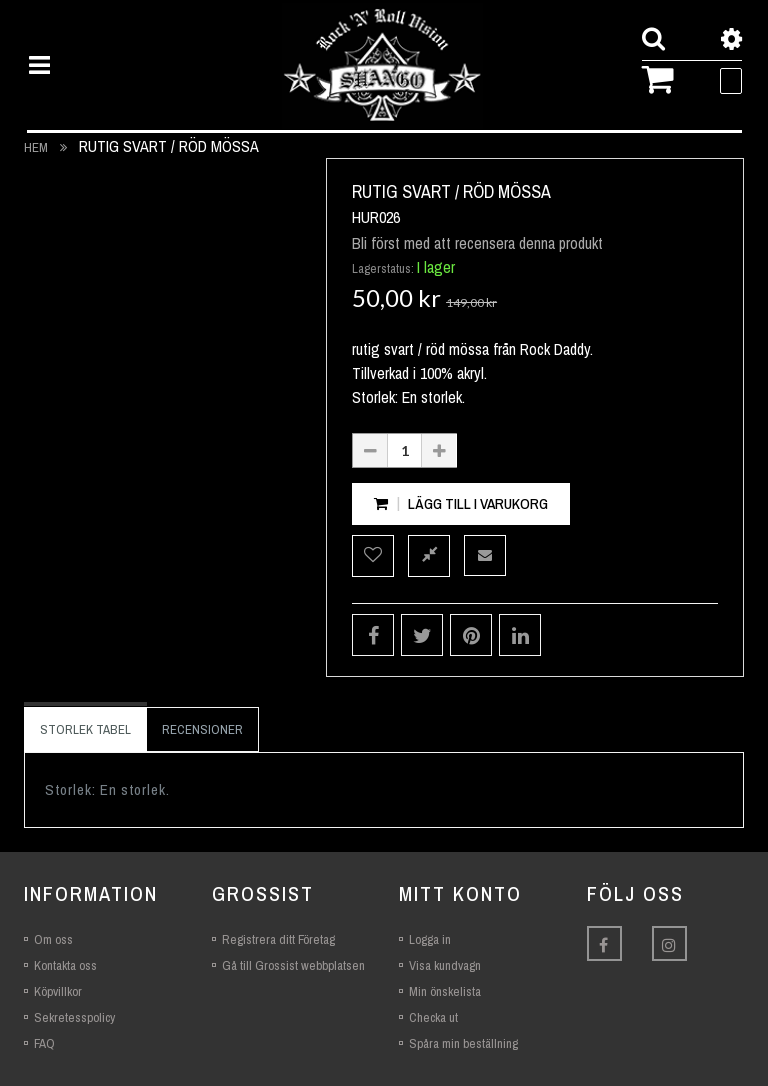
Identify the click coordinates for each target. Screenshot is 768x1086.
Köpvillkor (58, 991)
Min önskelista (445, 991)
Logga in (430, 939)
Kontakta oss (65, 965)
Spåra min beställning (463, 1043)
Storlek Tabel (85, 729)
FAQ (44, 1043)
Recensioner (202, 729)
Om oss (53, 939)
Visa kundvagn (445, 965)
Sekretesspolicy (74, 1017)
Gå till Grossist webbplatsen (293, 965)
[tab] (85, 730)
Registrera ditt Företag (278, 939)
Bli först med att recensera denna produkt (477, 243)
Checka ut (433, 1017)
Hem (36, 147)
